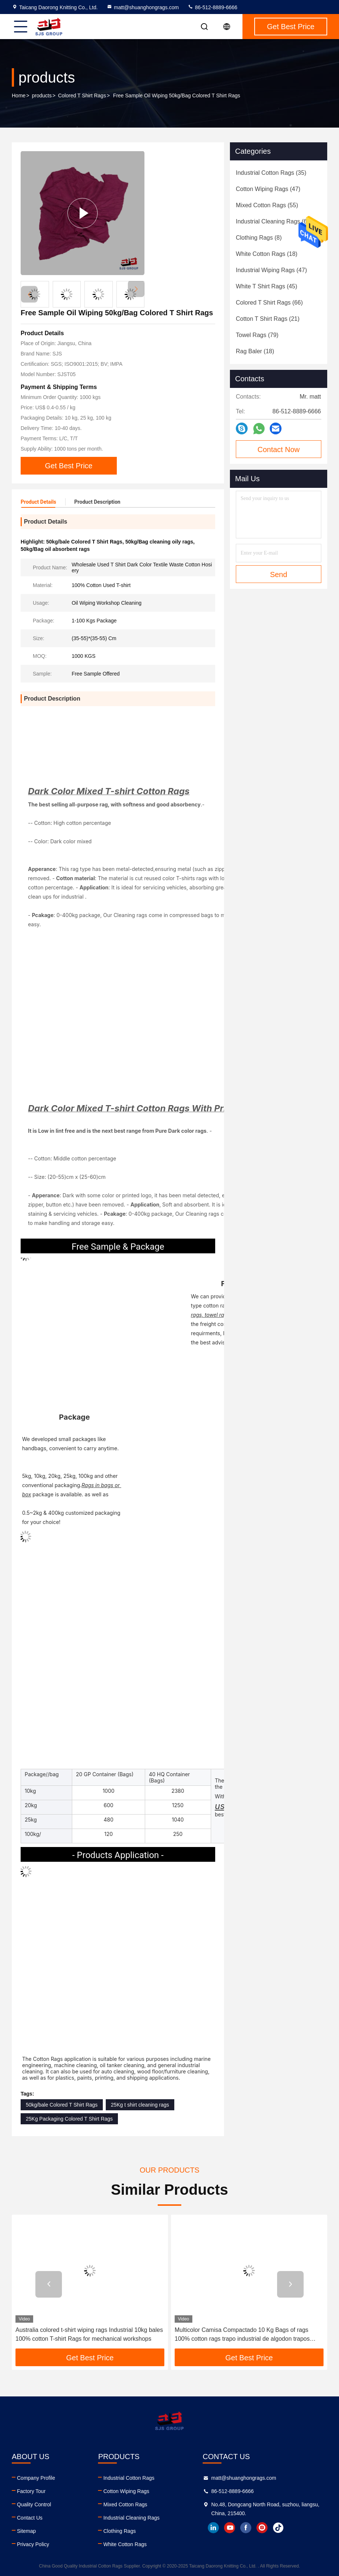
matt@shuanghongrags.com (142, 7)
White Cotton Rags (125, 2544)
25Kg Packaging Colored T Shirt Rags (69, 2119)
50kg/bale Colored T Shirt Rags (62, 2105)
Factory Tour (31, 2491)
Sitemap (26, 2531)
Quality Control (34, 2504)
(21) (268, 319)
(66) (269, 302)
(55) (267, 205)
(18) (266, 254)
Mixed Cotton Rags (125, 2504)
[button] (136, 289)
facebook (245, 2527)
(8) (259, 238)
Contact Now (279, 449)
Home (18, 95)
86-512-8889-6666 (212, 7)
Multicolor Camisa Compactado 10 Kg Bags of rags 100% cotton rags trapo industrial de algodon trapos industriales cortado (242, 2335)
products (42, 95)
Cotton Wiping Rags (126, 2491)
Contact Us (29, 2518)
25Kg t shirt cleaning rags (140, 2105)
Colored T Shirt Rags (82, 95)
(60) (274, 221)
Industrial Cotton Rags (128, 2478)
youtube (229, 2527)
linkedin (213, 2527)
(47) (268, 189)
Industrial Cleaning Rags (131, 2518)
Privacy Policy (33, 2544)
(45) (266, 286)
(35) (271, 173)
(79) (257, 335)
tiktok (278, 2527)
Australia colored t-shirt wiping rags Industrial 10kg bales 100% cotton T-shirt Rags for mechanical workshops (89, 2334)
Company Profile (36, 2478)
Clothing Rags (119, 2531)
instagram (262, 2527)
